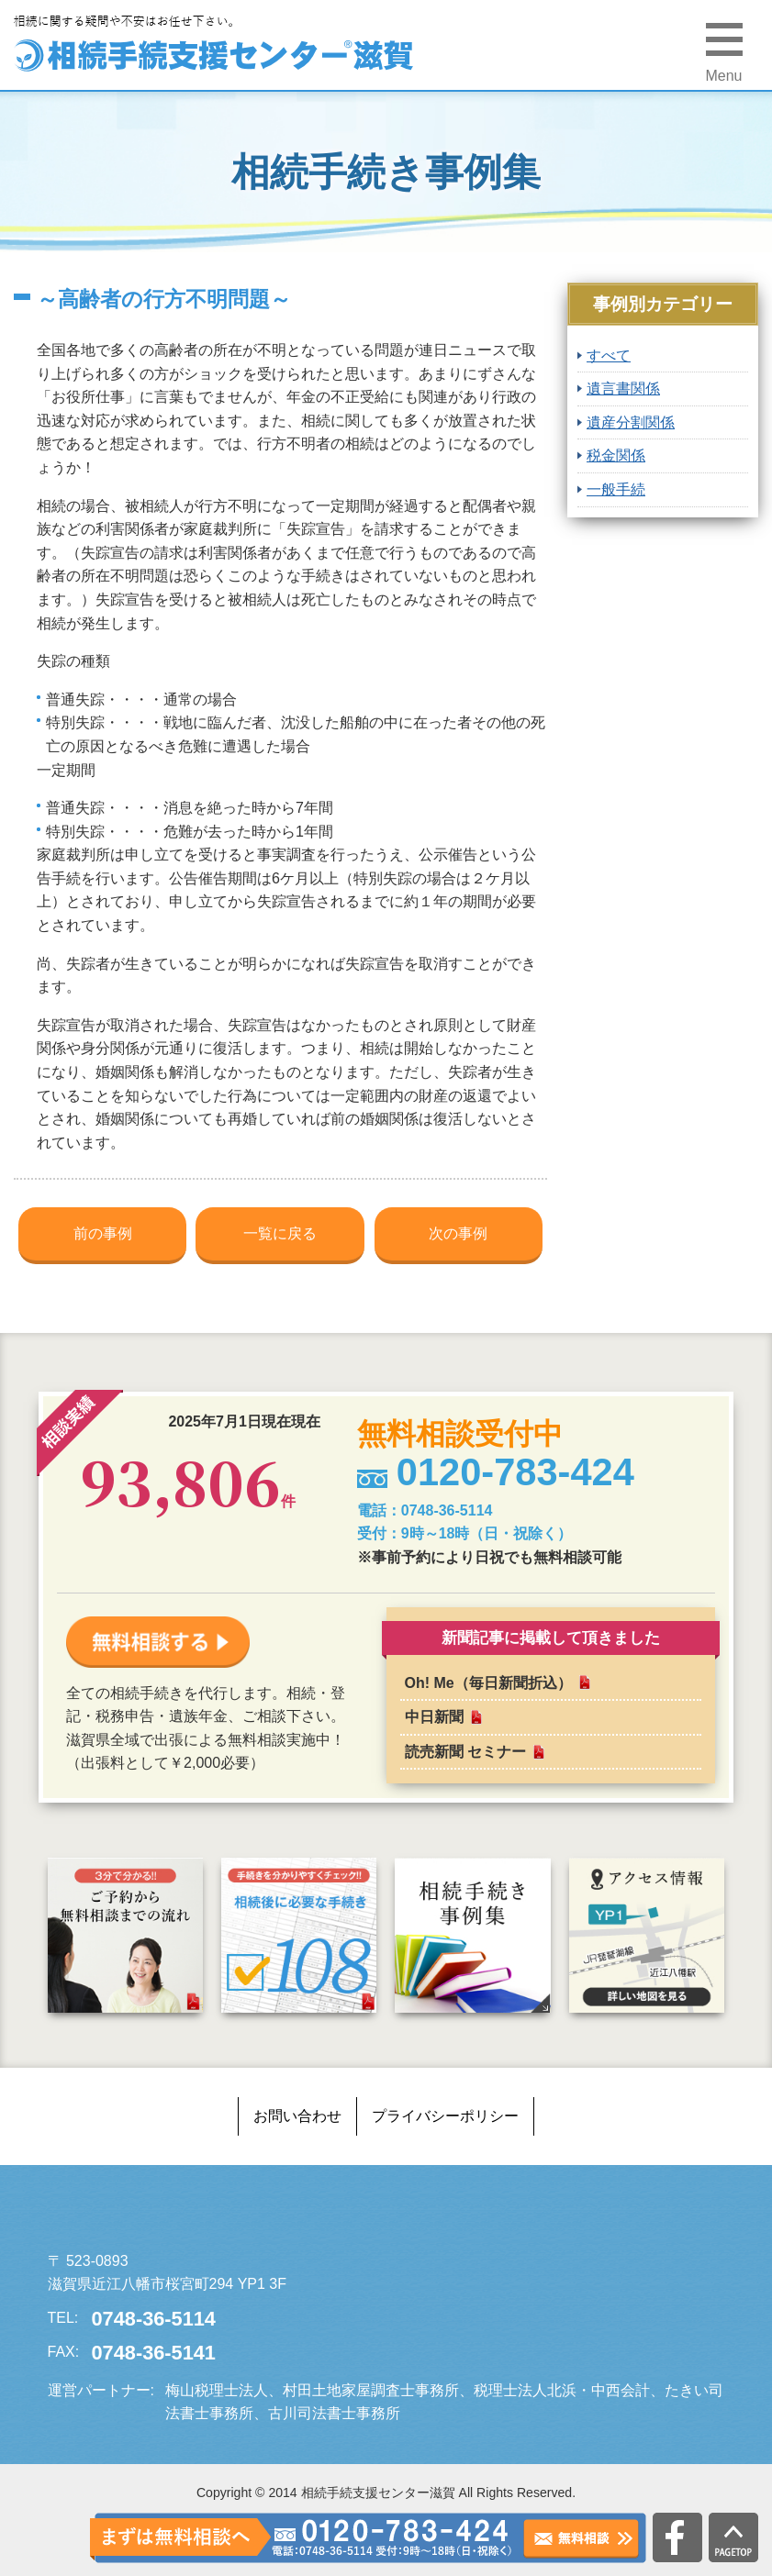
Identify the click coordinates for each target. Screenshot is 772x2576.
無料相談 (581, 2539)
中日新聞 (434, 1717)
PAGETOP (733, 2537)
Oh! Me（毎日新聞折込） (488, 1683)
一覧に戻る (280, 1233)
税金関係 (616, 455)
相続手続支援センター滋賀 (185, 2216)
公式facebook (677, 2537)
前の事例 (102, 1233)
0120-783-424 (391, 2538)
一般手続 (616, 489)
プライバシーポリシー (445, 2116)
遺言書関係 (623, 388)
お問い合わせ (297, 2116)
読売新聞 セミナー (465, 1752)
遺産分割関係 (631, 422)
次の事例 (458, 1233)
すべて (609, 355)
